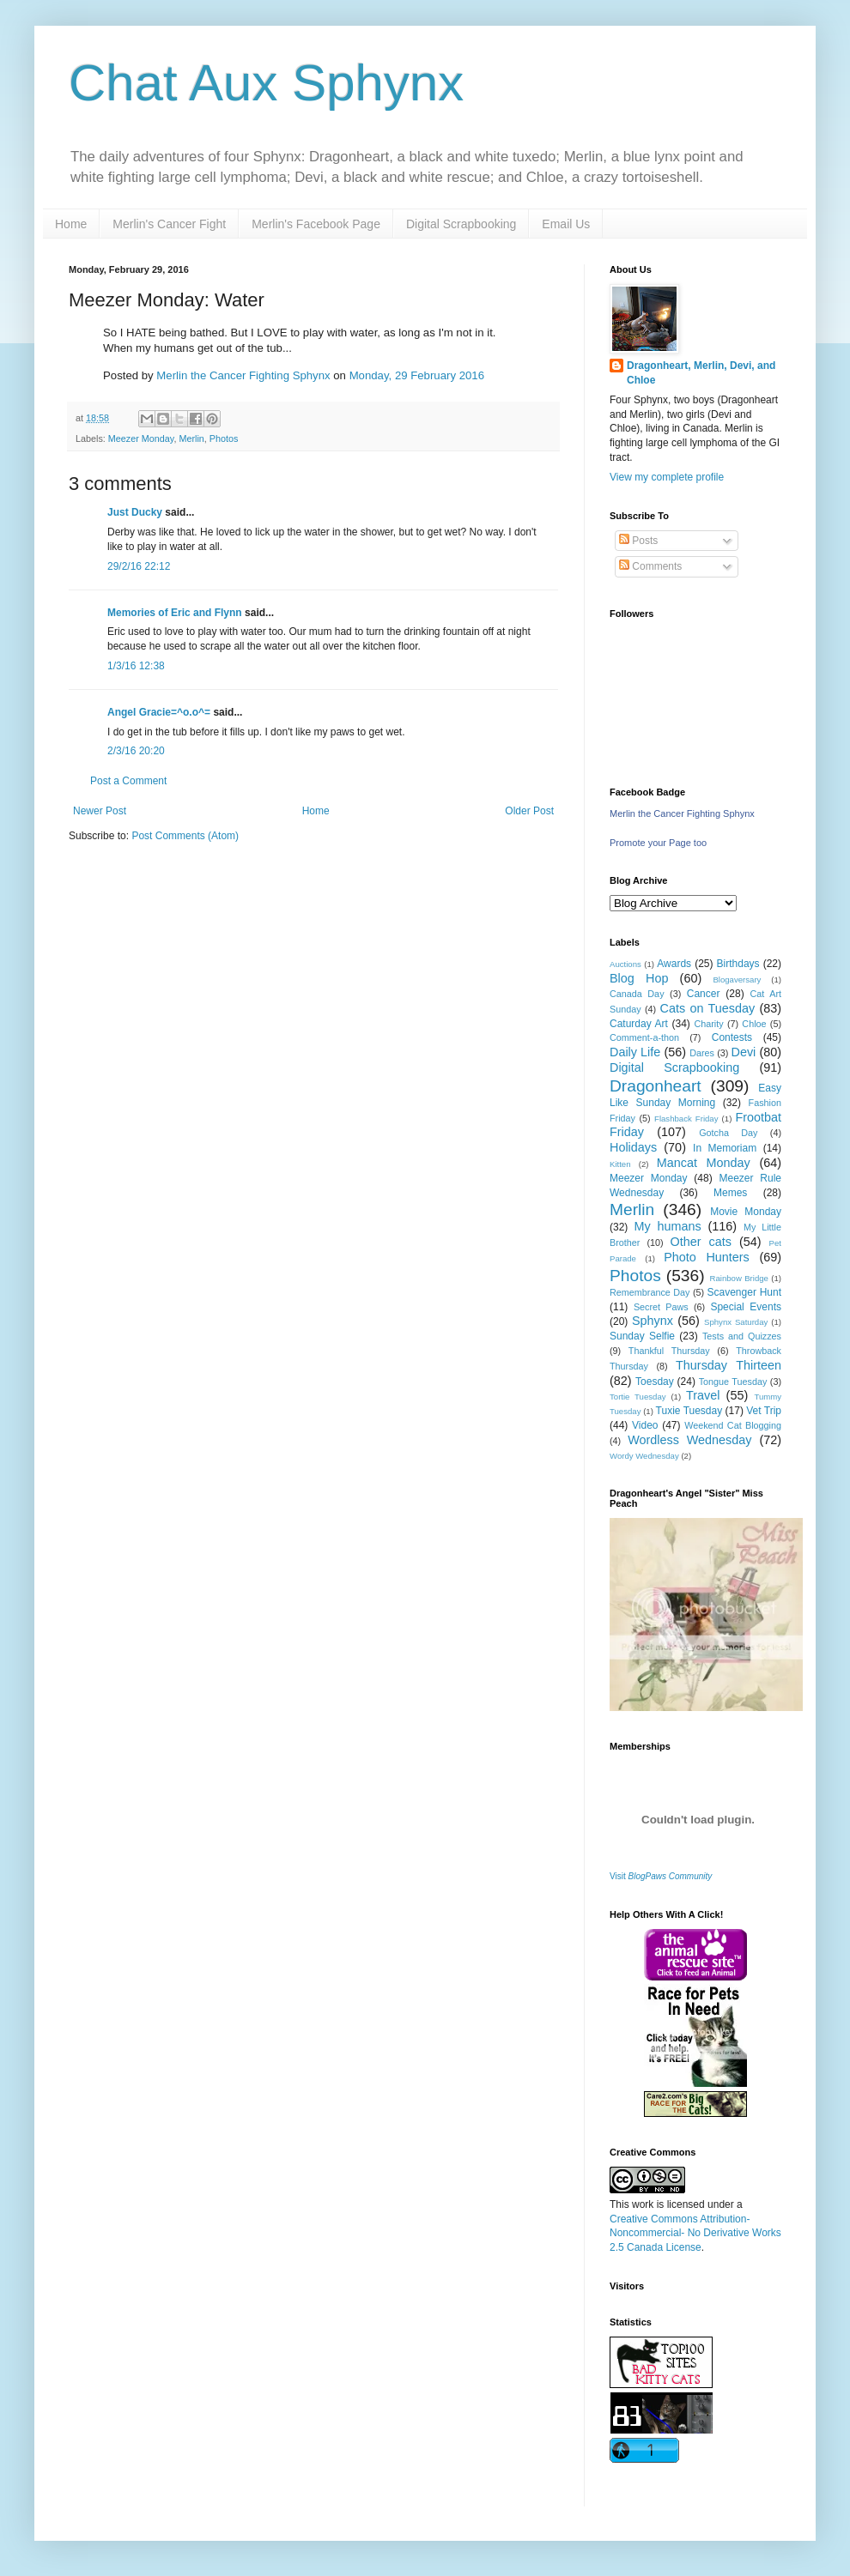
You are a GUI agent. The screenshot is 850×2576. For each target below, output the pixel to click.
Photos (224, 438)
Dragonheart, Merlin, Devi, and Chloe (701, 373)
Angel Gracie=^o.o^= (158, 712)
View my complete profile (667, 477)
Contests (732, 1037)
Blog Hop (639, 978)
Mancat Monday (703, 1163)
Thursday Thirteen (728, 1365)
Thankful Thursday (669, 1350)
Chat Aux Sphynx (266, 83)
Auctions (625, 964)
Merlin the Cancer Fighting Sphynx (243, 375)
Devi (744, 1052)
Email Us (566, 224)
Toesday (654, 1382)
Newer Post (99, 811)
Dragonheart (655, 1086)
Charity (708, 1024)
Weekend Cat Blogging (732, 1425)
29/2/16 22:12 (138, 566)
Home (71, 224)
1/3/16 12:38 (136, 666)
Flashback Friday (686, 1118)
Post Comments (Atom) (185, 836)
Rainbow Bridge (739, 1278)
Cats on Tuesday (707, 1008)
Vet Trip (763, 1411)
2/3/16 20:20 (136, 751)
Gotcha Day (728, 1133)
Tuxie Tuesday (689, 1411)
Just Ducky (134, 512)
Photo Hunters (707, 1257)
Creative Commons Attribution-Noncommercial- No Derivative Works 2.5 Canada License (695, 2233)
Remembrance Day (649, 1292)
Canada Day (637, 994)
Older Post (529, 811)
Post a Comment (128, 781)
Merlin (191, 438)
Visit (661, 1876)
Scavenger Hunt (744, 1292)
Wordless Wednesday (689, 1440)
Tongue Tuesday (733, 1381)
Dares (701, 1053)
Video (645, 1425)
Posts (638, 541)
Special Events (745, 1307)
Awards (674, 964)
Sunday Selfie (642, 1336)
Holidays (633, 1147)
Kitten (620, 1164)
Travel (702, 1395)
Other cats (701, 1242)
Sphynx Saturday (736, 1322)
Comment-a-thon (644, 1037)
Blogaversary (737, 979)
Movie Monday (745, 1212)
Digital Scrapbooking (461, 224)
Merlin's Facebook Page (316, 224)
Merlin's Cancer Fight (169, 224)
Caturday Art (639, 1024)
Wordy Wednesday (644, 1455)
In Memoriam (724, 1148)
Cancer (703, 994)
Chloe (754, 1024)
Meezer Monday (141, 438)
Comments (650, 566)
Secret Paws (661, 1307)
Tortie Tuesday (638, 1396)
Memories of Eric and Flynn (174, 613)
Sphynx (652, 1320)
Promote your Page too (658, 843)
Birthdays (738, 964)
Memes (730, 1193)
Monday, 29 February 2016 (416, 375)
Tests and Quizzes (741, 1336)
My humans (667, 1226)
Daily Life (635, 1052)
